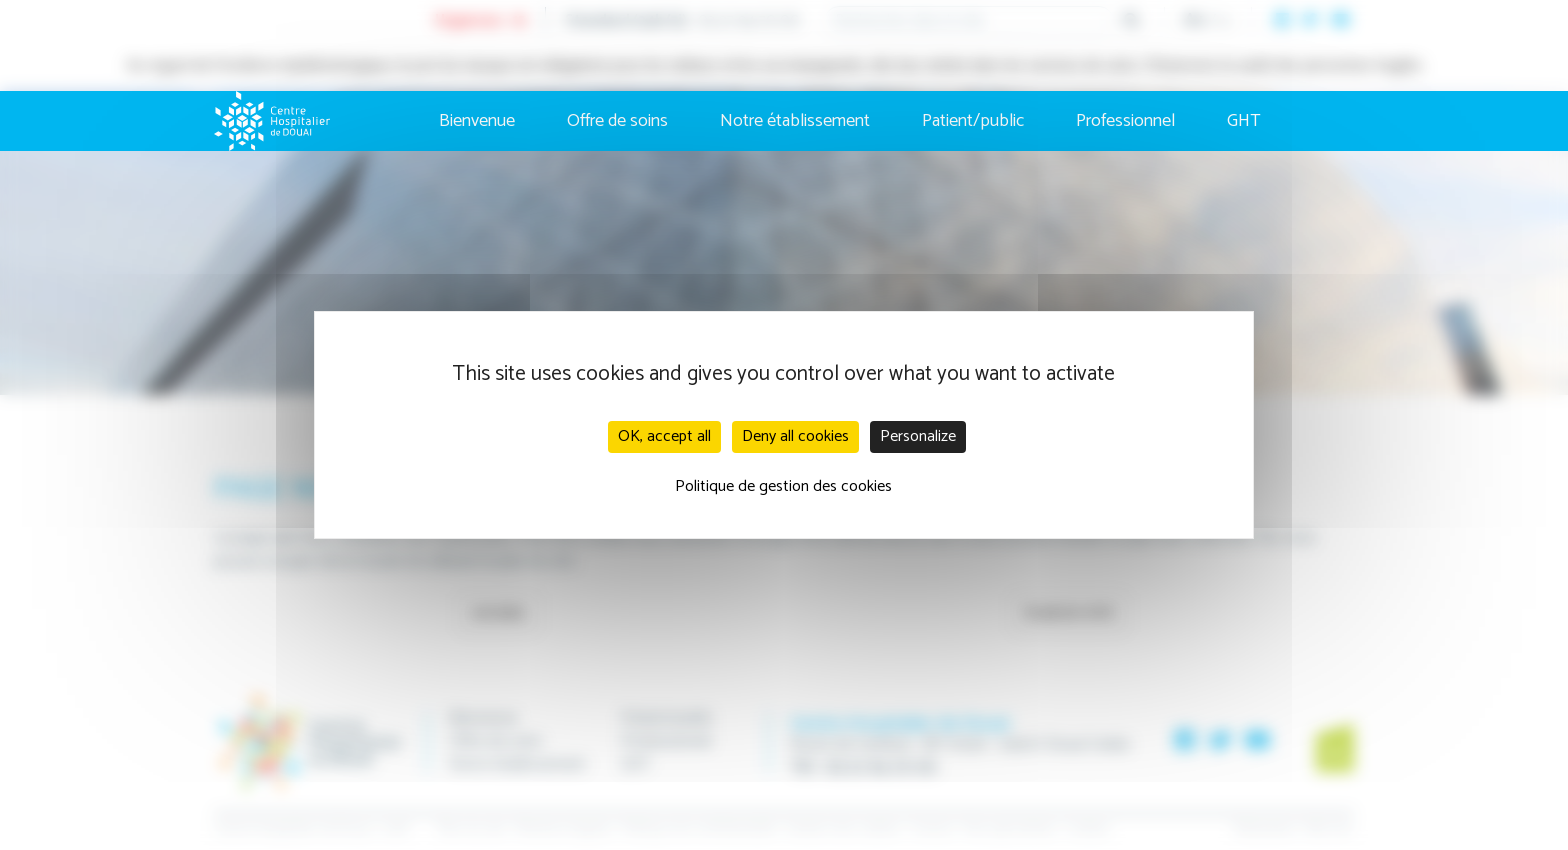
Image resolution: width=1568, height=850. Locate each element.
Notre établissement (795, 121)
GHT (1244, 121)
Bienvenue (477, 121)
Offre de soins (617, 121)
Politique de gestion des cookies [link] (783, 486)
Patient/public (973, 121)
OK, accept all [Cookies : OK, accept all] (664, 436)
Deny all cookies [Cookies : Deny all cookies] (795, 436)
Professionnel (1125, 121)
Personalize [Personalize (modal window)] (918, 436)
